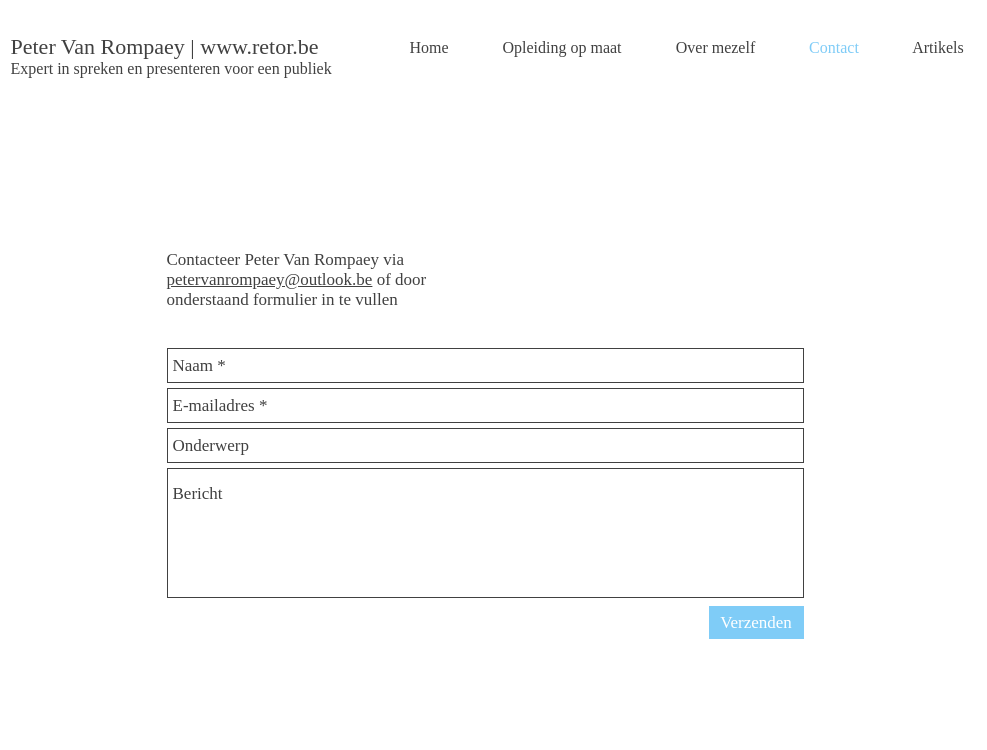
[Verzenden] (756, 622)
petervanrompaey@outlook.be (270, 279)
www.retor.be (259, 46)
